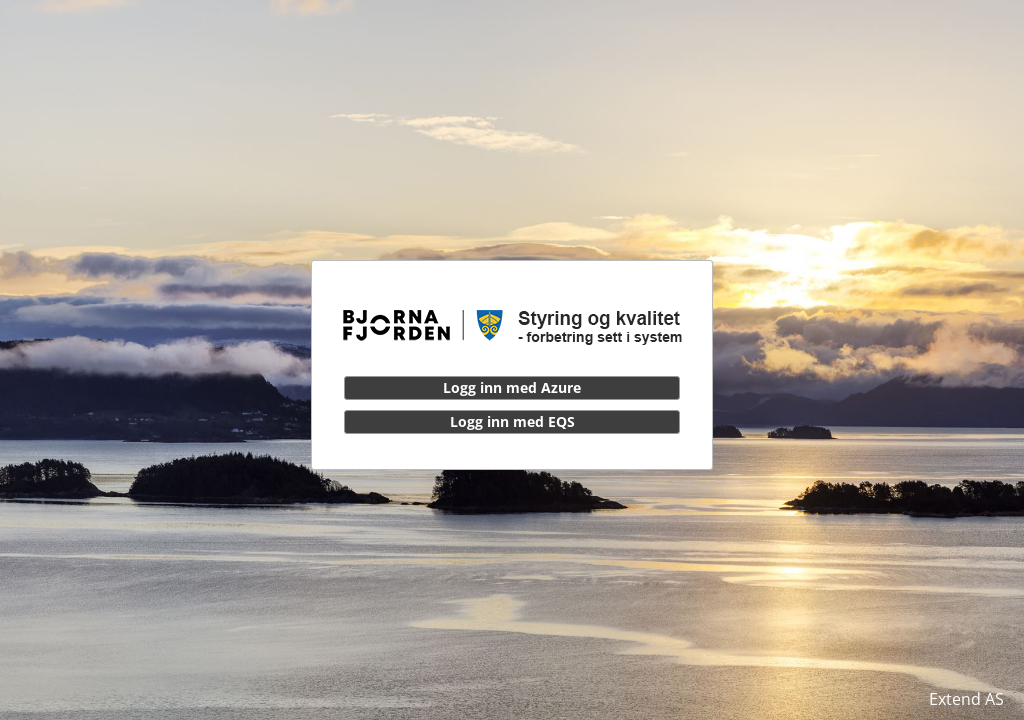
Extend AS (966, 699)
